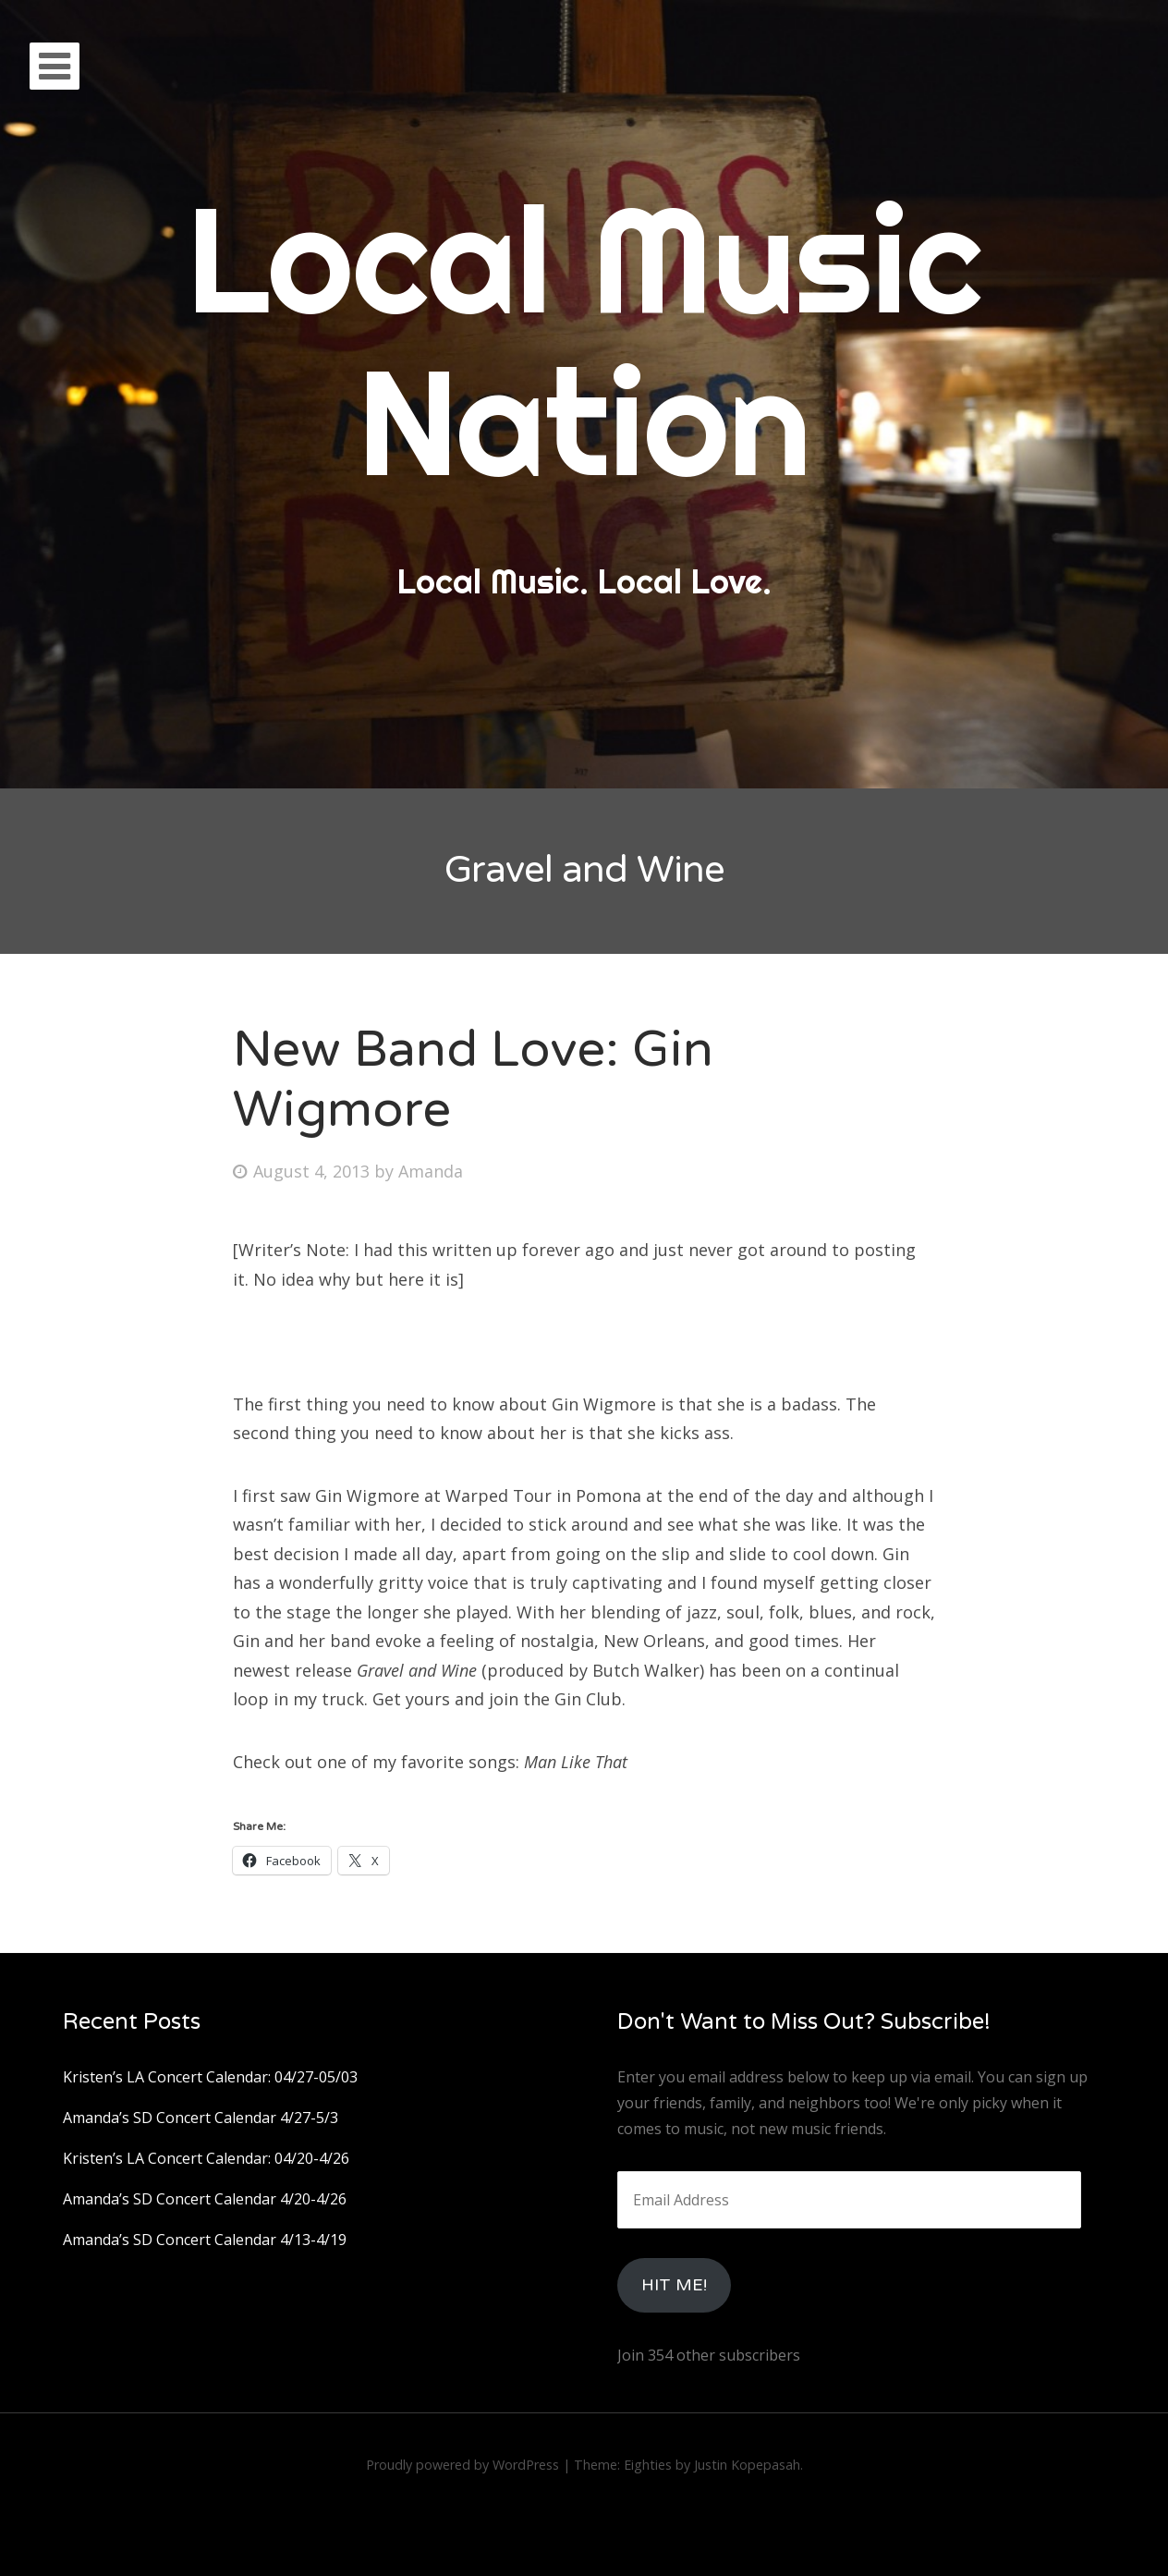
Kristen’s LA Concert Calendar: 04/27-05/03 (210, 2077)
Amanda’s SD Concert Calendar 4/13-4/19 (205, 2239)
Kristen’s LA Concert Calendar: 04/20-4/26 (206, 2158)
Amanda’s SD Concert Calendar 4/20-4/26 (205, 2199)
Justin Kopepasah (747, 2464)
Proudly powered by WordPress (462, 2464)
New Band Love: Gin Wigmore (473, 1079)
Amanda (430, 1171)
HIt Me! (674, 2285)
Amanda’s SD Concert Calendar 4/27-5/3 (200, 2117)
